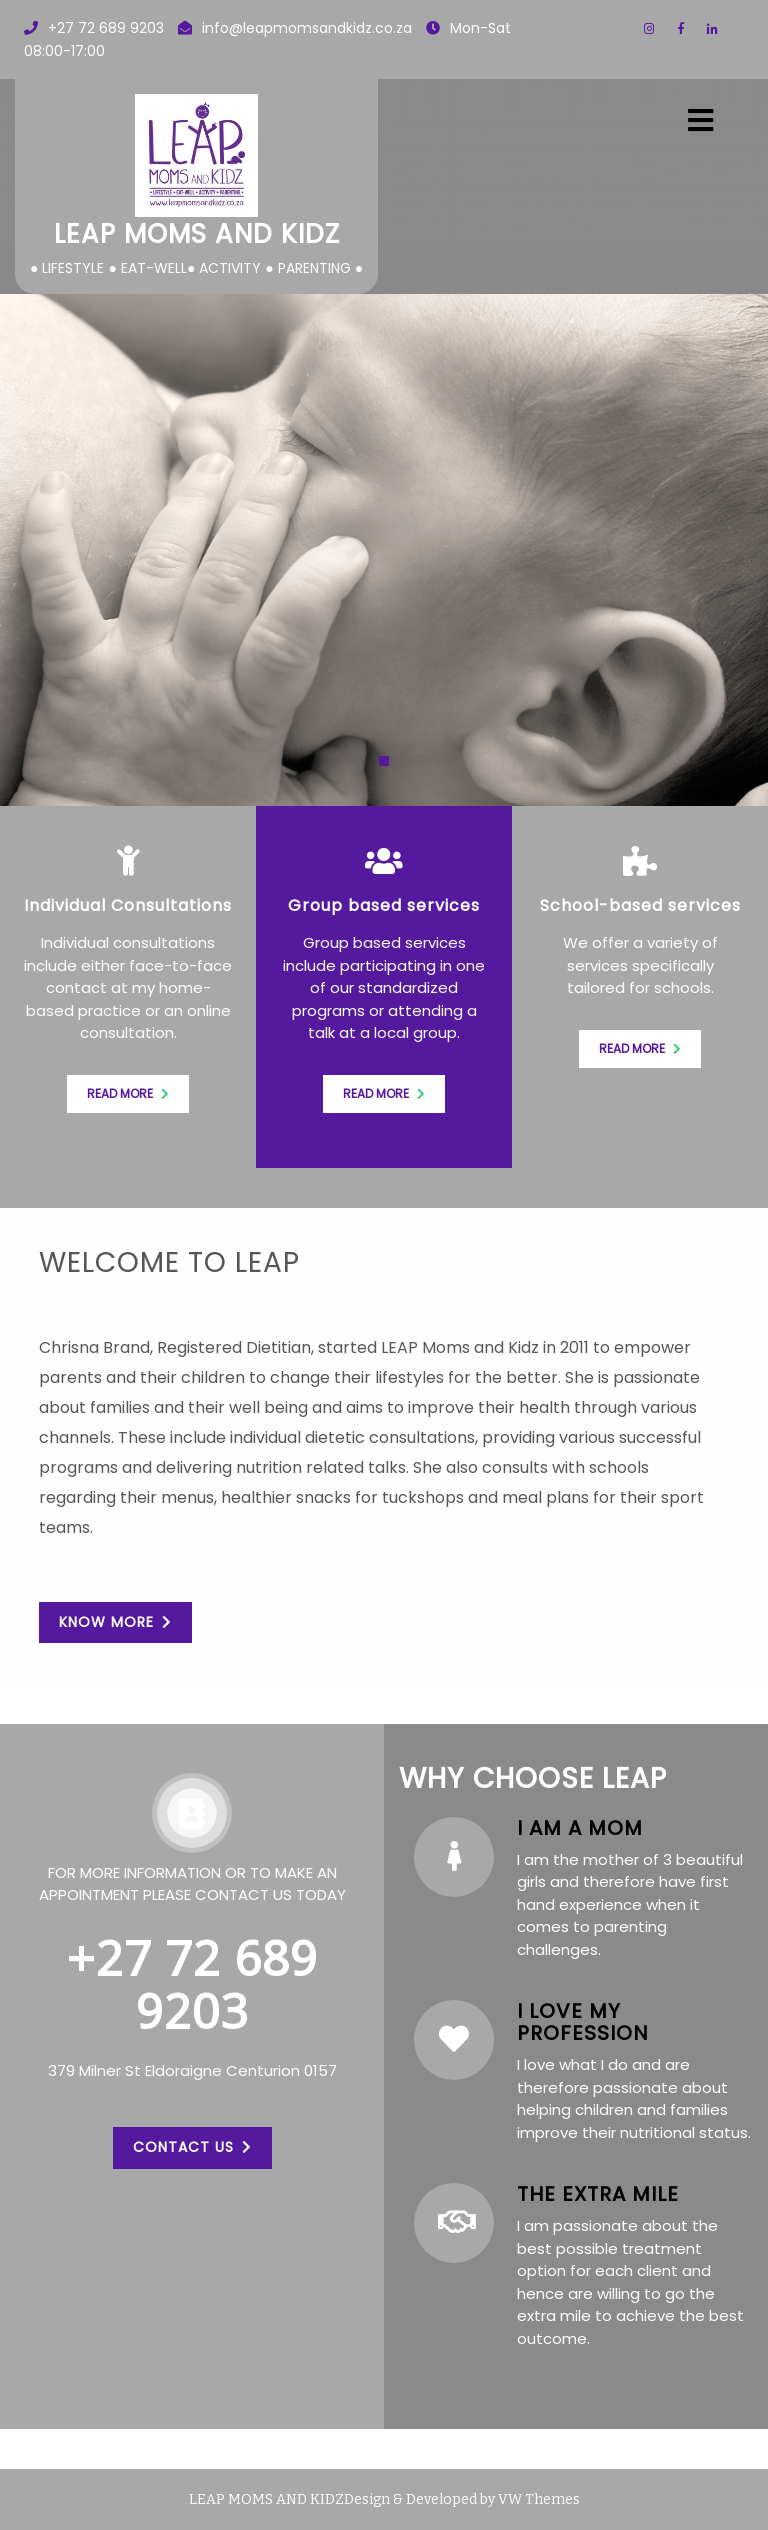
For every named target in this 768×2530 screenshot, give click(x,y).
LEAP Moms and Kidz (197, 234)
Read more (128, 1093)
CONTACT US (192, 2146)
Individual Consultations (128, 905)
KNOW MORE (115, 1622)
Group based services (384, 905)
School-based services (640, 905)
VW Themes (537, 2499)
